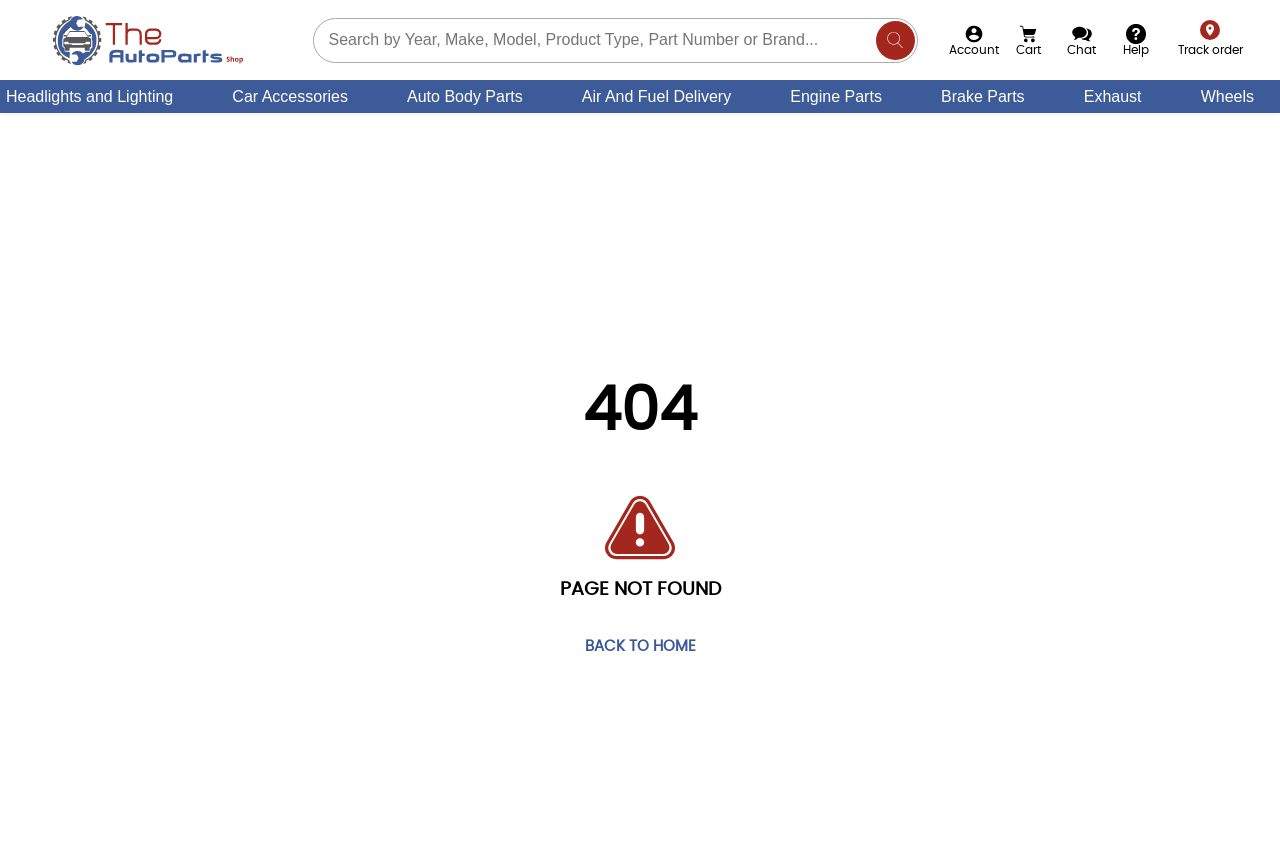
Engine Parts (836, 96)
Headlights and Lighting (89, 96)
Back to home (640, 647)
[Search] (895, 40)
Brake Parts (983, 96)
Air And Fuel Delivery (656, 96)
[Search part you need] (615, 40)
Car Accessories (290, 96)
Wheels (1227, 96)
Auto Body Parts (465, 96)
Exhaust (1113, 96)
